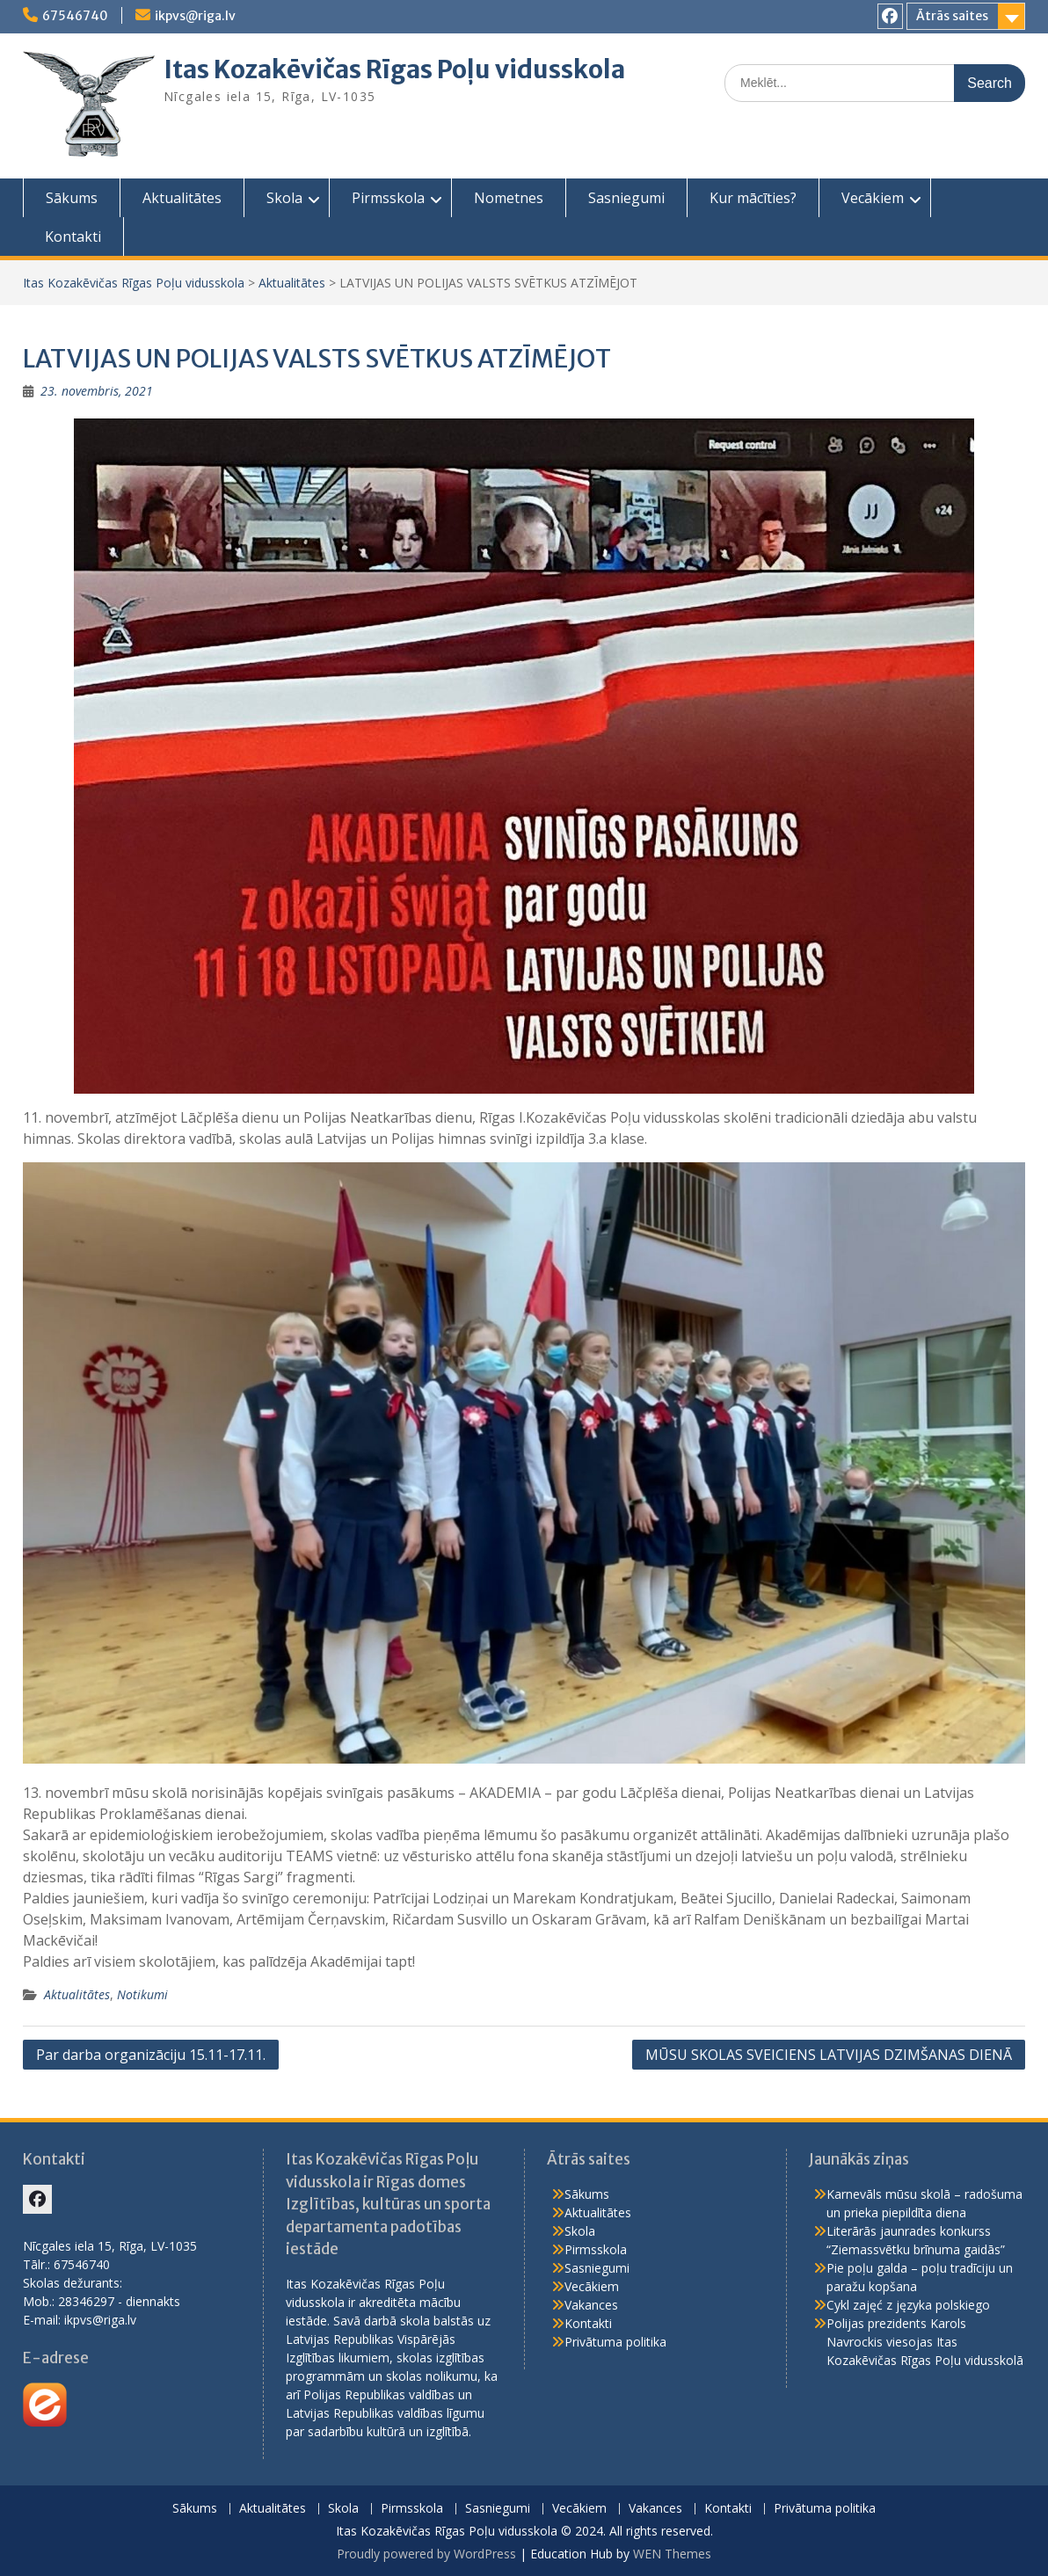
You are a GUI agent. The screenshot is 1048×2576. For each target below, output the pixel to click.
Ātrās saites (952, 16)
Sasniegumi (626, 197)
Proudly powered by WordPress (426, 2553)
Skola (284, 197)
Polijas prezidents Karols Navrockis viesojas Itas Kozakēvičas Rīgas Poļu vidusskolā (924, 2342)
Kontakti (73, 236)
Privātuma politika (615, 2341)
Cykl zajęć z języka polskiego (908, 2304)
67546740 (75, 16)
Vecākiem (872, 197)
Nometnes (508, 197)
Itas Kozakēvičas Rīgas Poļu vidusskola (394, 69)
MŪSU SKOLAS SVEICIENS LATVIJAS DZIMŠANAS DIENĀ (828, 2054)
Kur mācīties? (753, 197)
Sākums (72, 197)
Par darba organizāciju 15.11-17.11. (151, 2054)
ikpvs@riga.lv (195, 16)
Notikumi (142, 1994)
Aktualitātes (182, 197)
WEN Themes (672, 2553)
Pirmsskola (388, 197)
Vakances (591, 2304)
